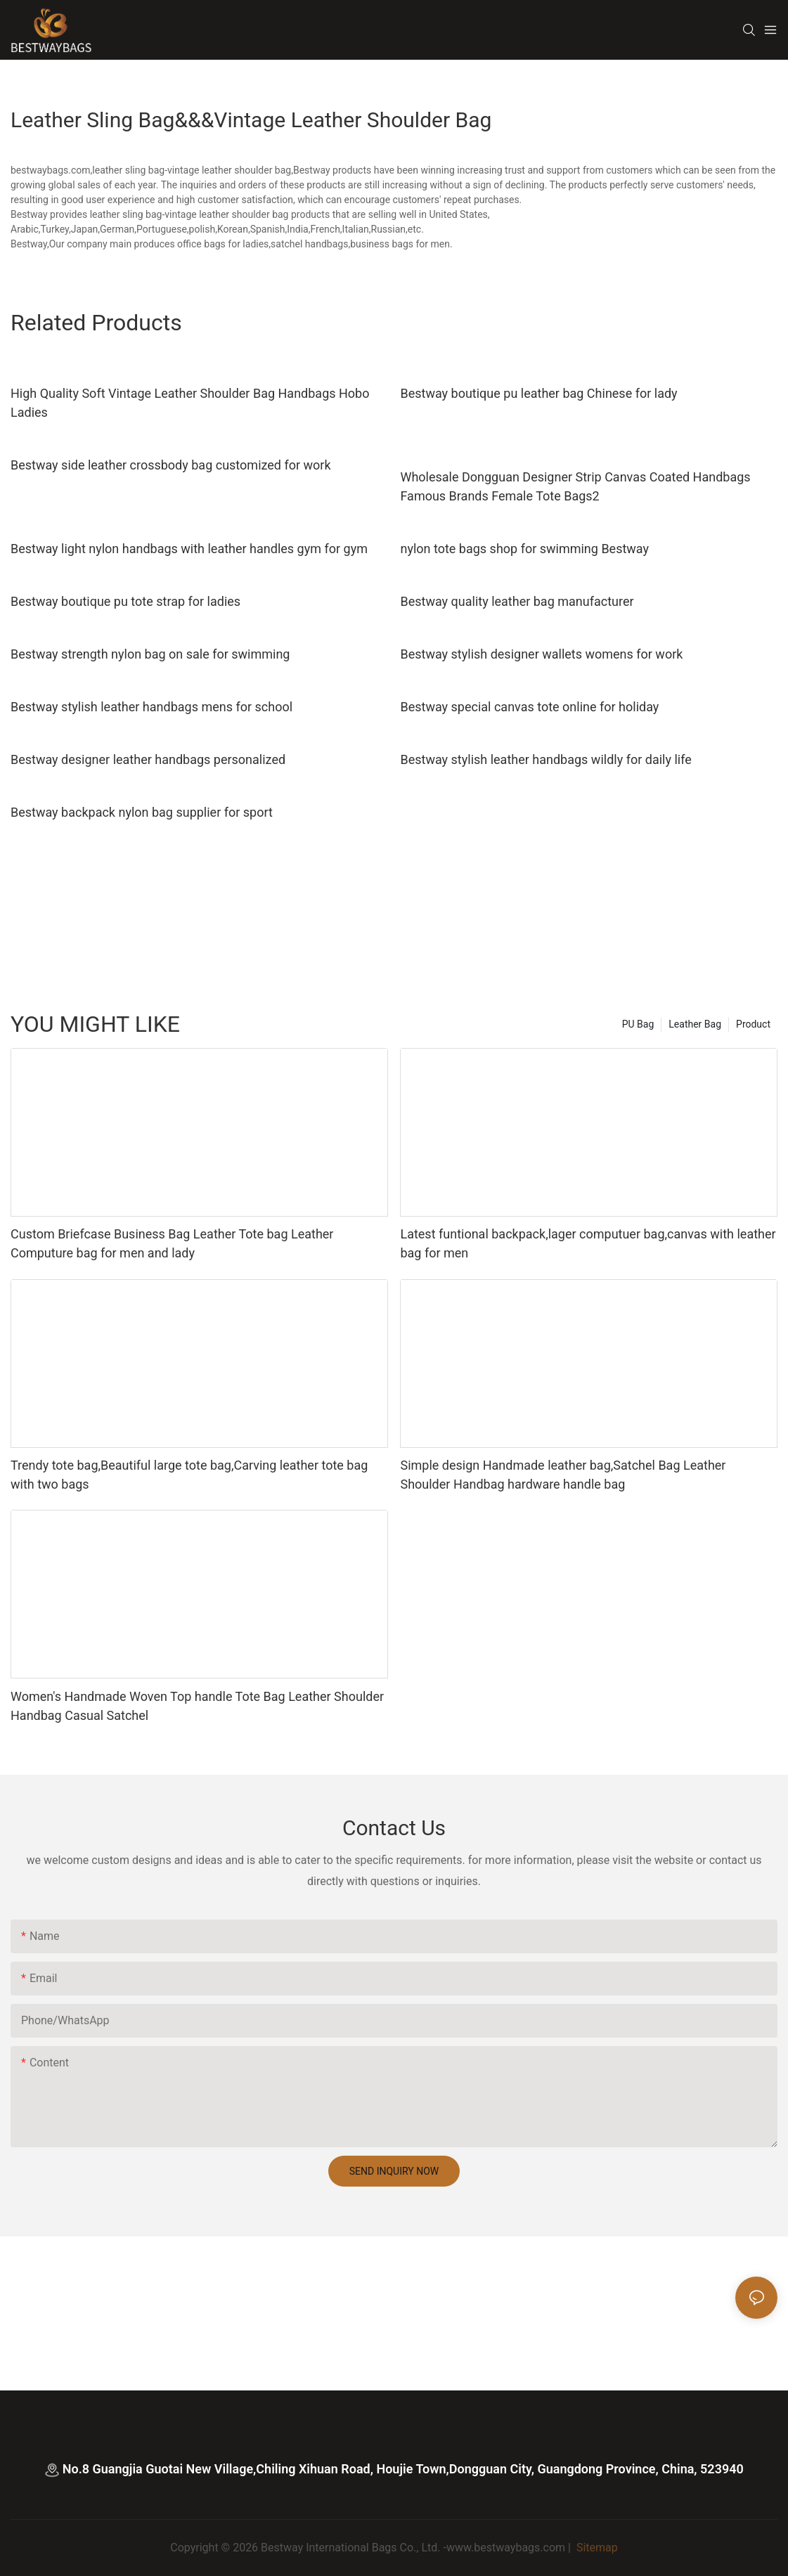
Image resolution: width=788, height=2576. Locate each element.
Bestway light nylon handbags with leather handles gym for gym (189, 548)
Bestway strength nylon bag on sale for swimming (150, 654)
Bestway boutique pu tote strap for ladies (125, 601)
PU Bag (638, 1024)
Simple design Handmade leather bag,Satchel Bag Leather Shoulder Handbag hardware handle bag (562, 1474)
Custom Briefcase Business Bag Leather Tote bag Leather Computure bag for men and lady (172, 1243)
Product (753, 1024)
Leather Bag (694, 1024)
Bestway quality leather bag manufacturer (516, 601)
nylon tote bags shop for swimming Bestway (524, 548)
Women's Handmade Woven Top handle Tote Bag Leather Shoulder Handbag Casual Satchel (197, 1706)
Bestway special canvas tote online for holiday (529, 706)
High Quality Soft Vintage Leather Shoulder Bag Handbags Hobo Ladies (190, 403)
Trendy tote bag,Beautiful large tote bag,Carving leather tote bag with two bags (189, 1474)
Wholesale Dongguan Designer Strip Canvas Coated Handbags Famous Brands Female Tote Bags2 (575, 486)
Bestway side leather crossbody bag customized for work (171, 465)
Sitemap (596, 2547)
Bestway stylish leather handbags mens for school (151, 706)
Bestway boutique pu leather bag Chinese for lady (538, 393)
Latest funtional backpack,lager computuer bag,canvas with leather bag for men (587, 1243)
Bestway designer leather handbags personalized (148, 759)
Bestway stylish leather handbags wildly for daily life (545, 759)
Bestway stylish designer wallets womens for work (541, 654)
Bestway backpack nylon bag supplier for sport (142, 812)
